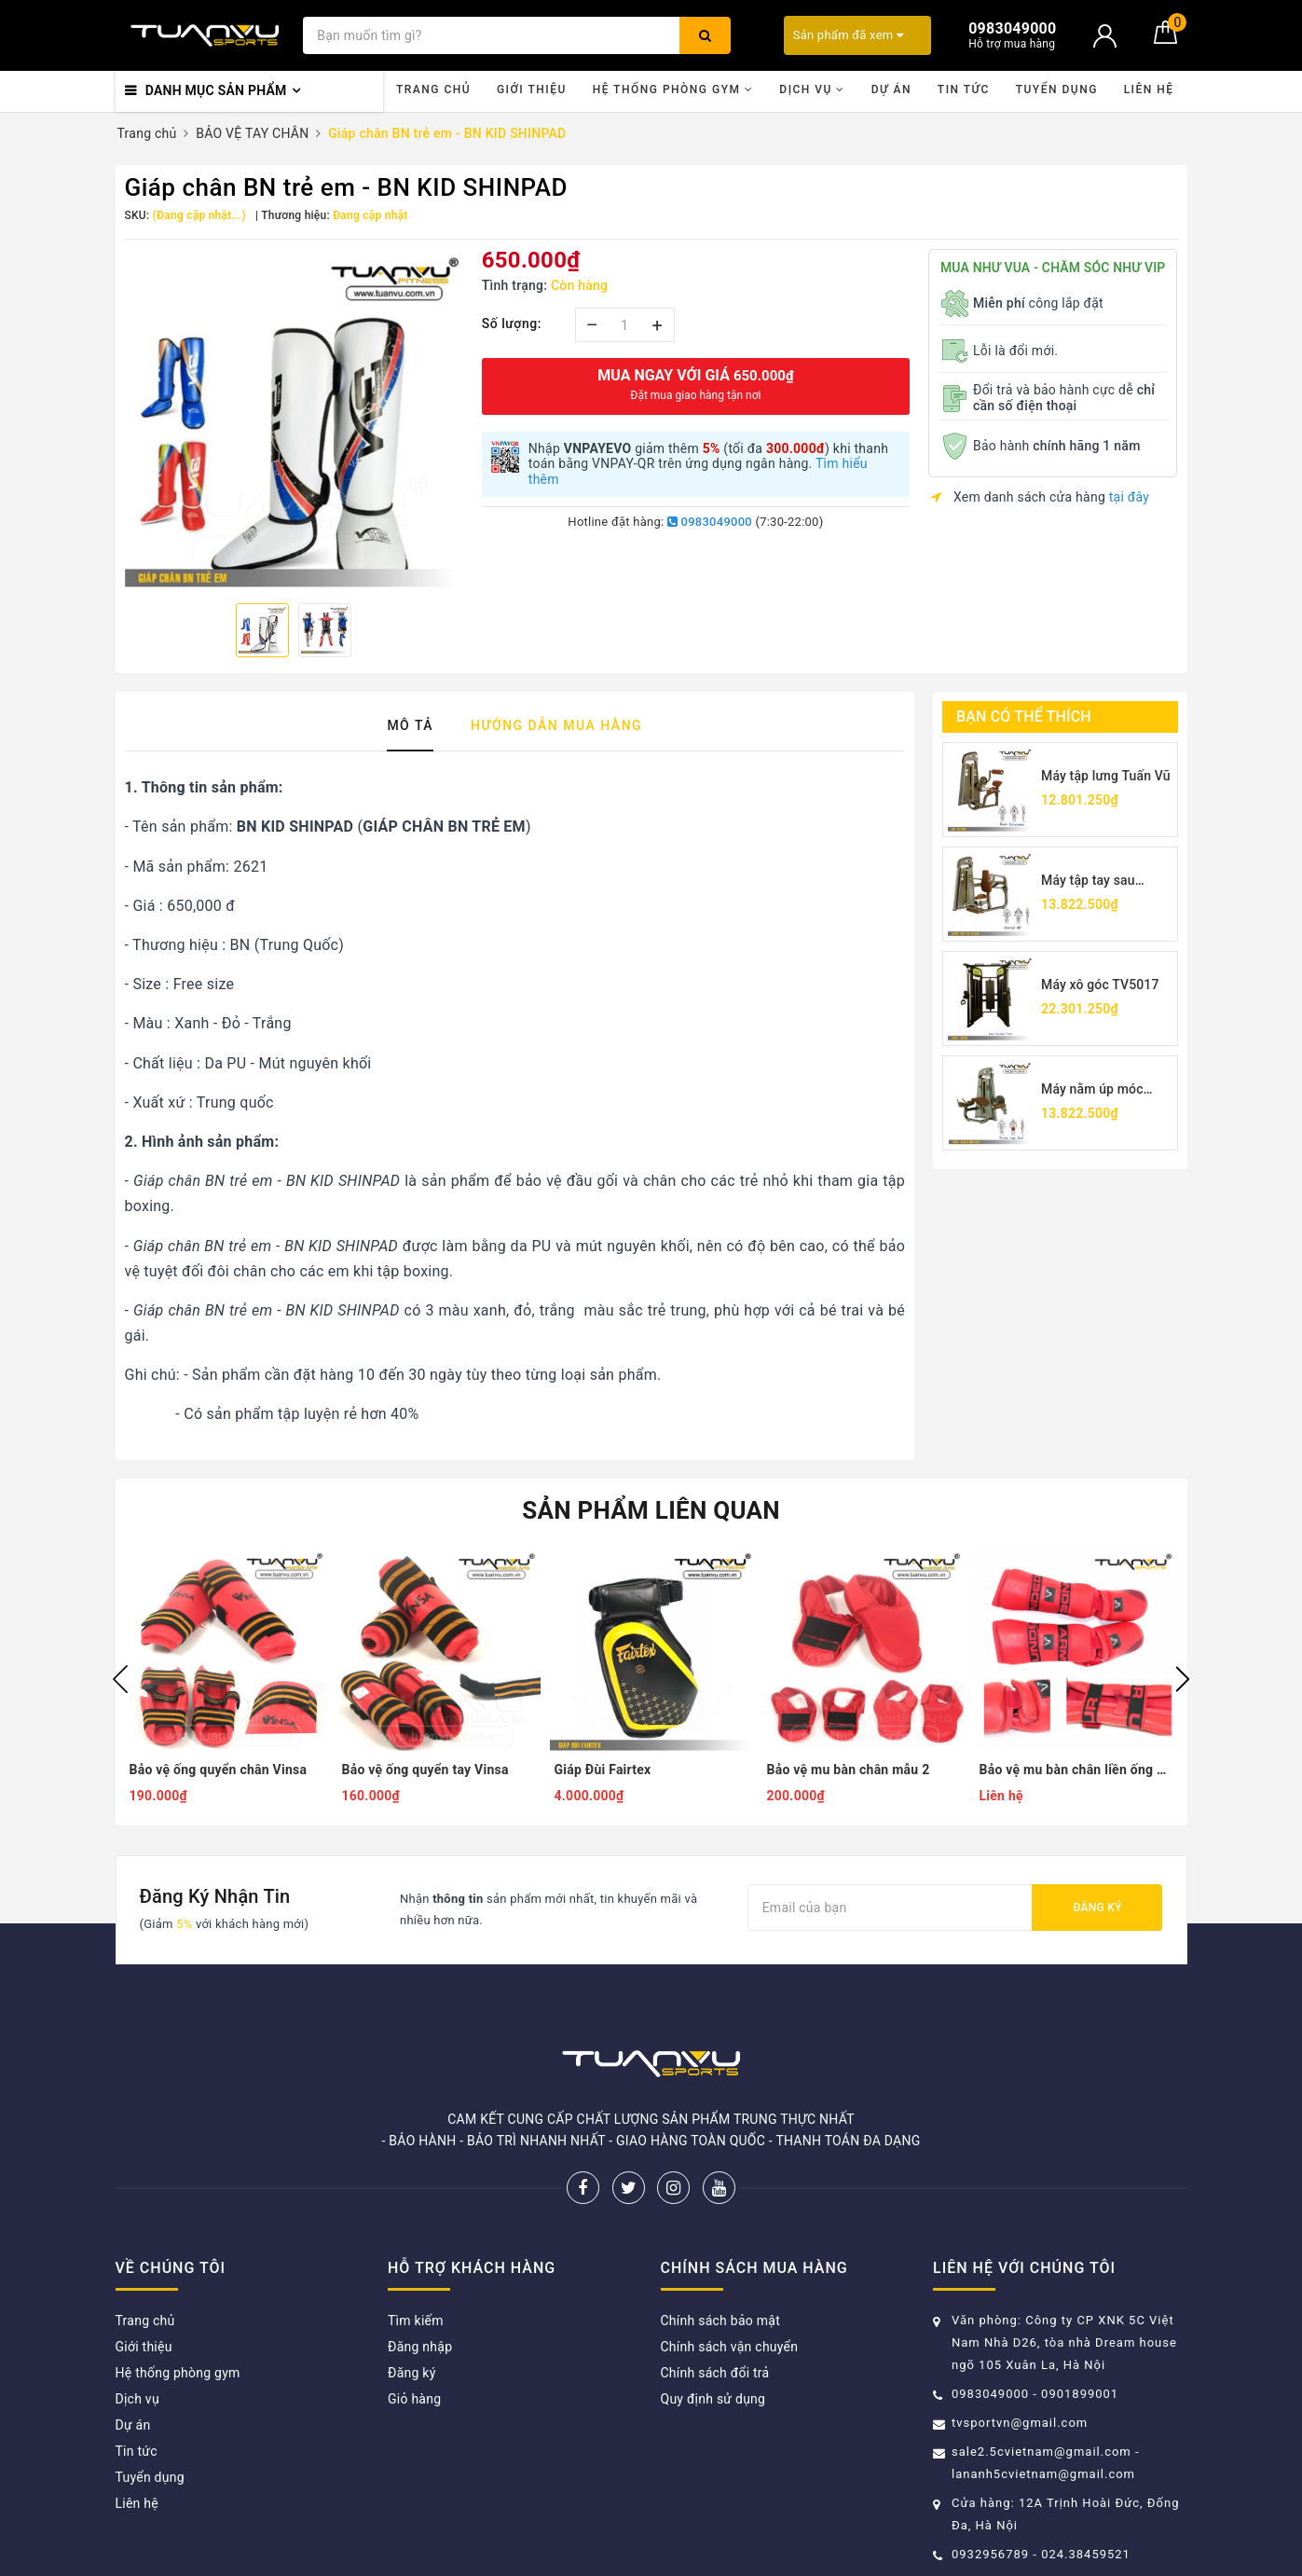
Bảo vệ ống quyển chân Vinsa (219, 1769)
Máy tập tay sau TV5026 (1088, 881)
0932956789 (992, 2554)
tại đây (1129, 496)
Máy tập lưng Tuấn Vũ (1106, 775)
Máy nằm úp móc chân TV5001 (1092, 1090)
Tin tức (964, 89)
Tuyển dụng (1057, 89)
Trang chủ (433, 89)
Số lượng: (511, 323)
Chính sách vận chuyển (730, 2346)
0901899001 (1079, 2394)
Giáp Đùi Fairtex (603, 1769)
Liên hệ (1149, 89)
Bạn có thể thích (1023, 716)
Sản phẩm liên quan (651, 1510)
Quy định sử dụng (713, 2398)
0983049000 (709, 522)
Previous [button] (120, 1679)
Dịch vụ (812, 89)
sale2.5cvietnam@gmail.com (1041, 2452)
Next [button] (1183, 1679)
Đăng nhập (420, 2346)
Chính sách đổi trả (715, 2372)
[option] (294, 419)
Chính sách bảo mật (720, 2320)
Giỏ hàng (414, 2398)
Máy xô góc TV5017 (1100, 984)
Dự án (891, 89)
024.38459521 (1086, 2554)
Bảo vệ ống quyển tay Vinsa (425, 1769)
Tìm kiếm (416, 2320)
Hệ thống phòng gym (673, 89)
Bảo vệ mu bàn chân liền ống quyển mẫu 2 (1076, 1769)
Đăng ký (1097, 1907)
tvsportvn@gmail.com (1020, 2423)
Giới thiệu (532, 89)
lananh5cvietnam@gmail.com (1043, 2474)
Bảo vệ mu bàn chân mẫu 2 (848, 1769)
